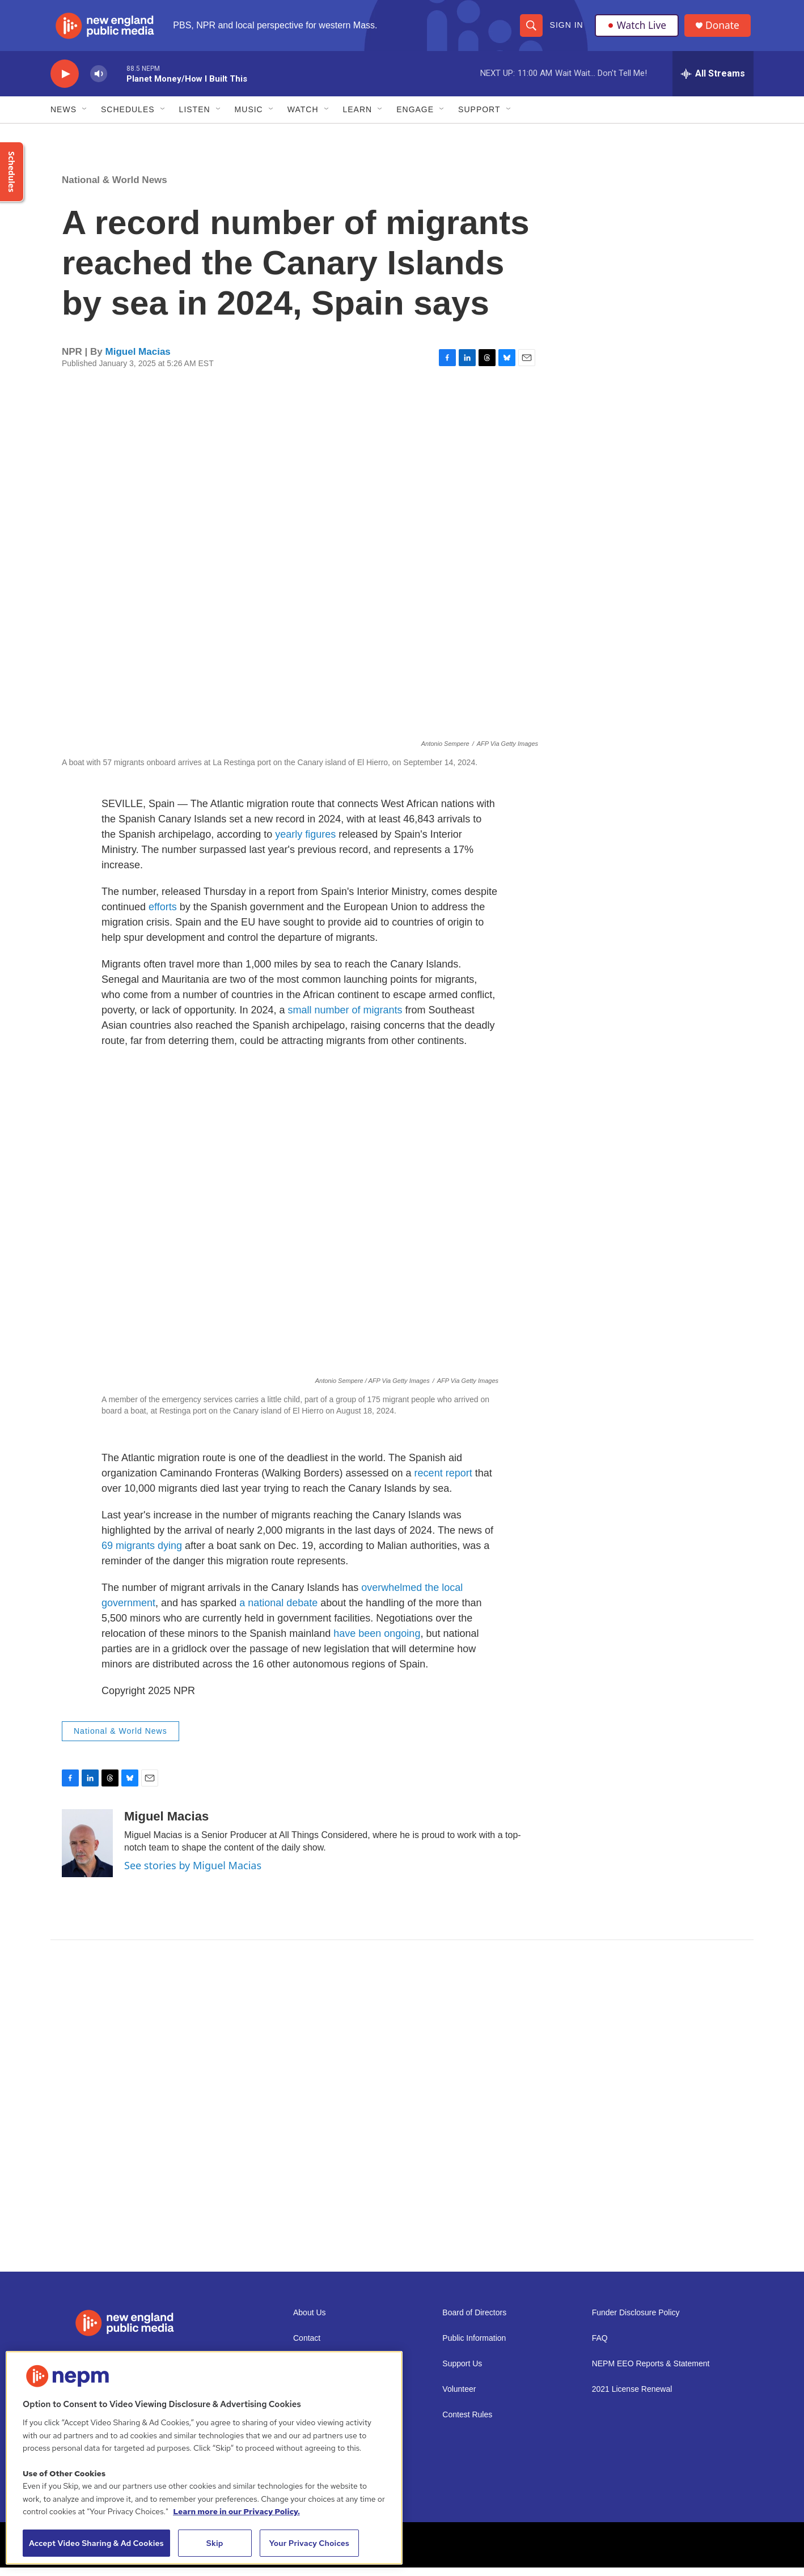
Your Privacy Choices (309, 2543)
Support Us (462, 2372)
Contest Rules (467, 2423)
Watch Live (637, 29)
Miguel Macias (138, 360)
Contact (306, 2346)
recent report (443, 1481)
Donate (724, 30)
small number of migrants (345, 1018)
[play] (65, 82)
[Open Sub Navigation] (85, 117)
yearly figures (305, 842)
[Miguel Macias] (87, 1852)
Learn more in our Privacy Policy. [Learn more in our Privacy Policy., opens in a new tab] (236, 2511)
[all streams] (713, 82)
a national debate (278, 1611)
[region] (204, 2458)
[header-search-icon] (530, 29)
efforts (163, 915)
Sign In (566, 29)
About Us (309, 2321)
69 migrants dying (141, 1554)
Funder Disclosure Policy (636, 2321)
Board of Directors (474, 2321)
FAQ (600, 2346)
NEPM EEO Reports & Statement (651, 2372)
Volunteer (459, 2397)
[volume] (98, 82)
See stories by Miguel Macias (192, 1874)
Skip (214, 2543)
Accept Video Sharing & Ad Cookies (96, 2543)
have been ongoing (376, 1642)
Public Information (474, 2346)
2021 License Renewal (632, 2397)
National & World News (114, 188)
